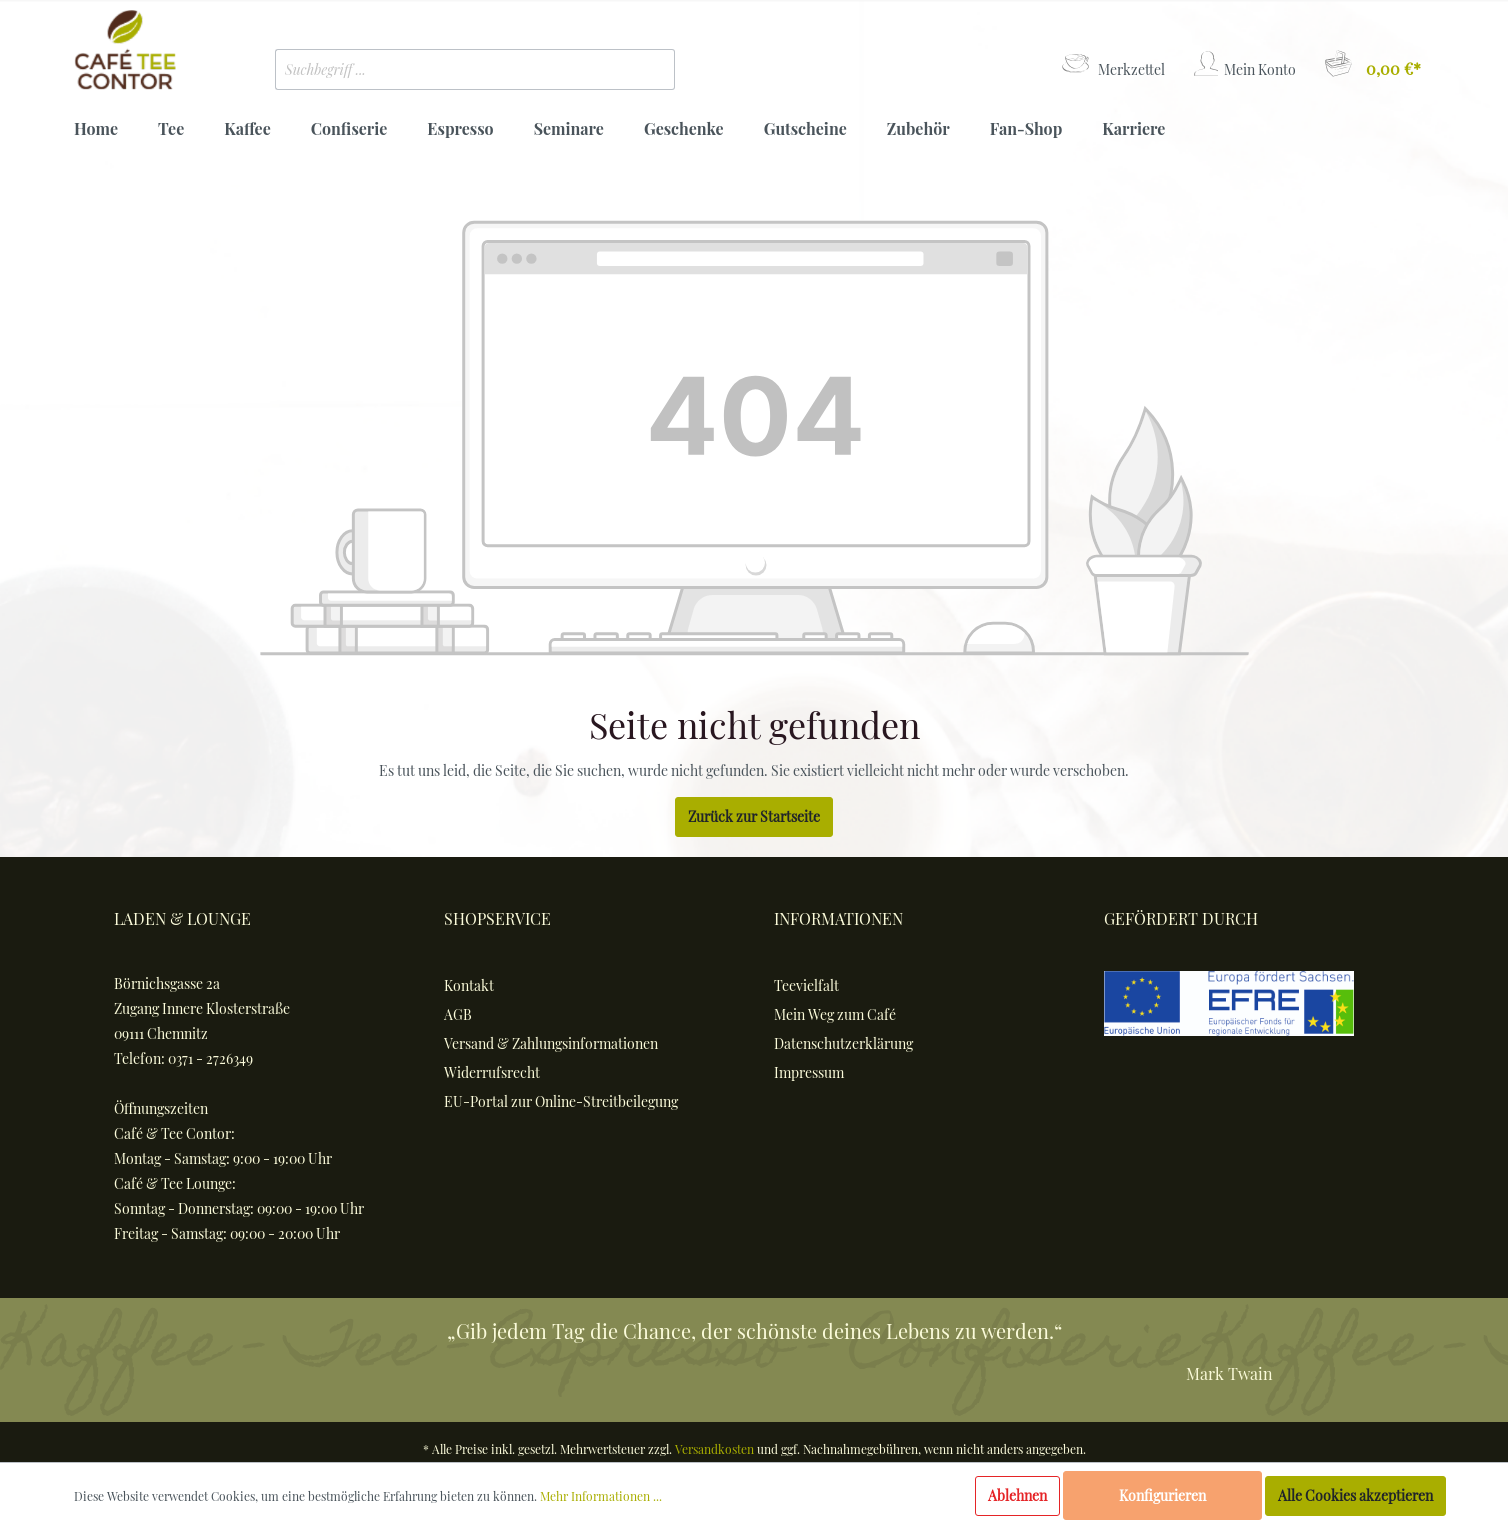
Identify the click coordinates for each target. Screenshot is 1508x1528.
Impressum (809, 1072)
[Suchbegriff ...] (445, 69)
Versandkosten (714, 1449)
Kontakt (469, 985)
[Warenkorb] (1371, 64)
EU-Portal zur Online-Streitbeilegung (561, 1101)
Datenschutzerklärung (843, 1043)
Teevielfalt (806, 985)
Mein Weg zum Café (835, 1014)
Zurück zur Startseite (754, 816)
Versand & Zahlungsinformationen (551, 1043)
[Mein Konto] (1243, 64)
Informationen (838, 918)
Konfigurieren (1162, 1495)
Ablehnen (1017, 1495)
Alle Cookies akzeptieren (1355, 1495)
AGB (458, 1014)
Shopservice (497, 918)
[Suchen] (645, 69)
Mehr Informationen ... (601, 1496)
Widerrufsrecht (492, 1072)
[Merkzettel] (1112, 64)
